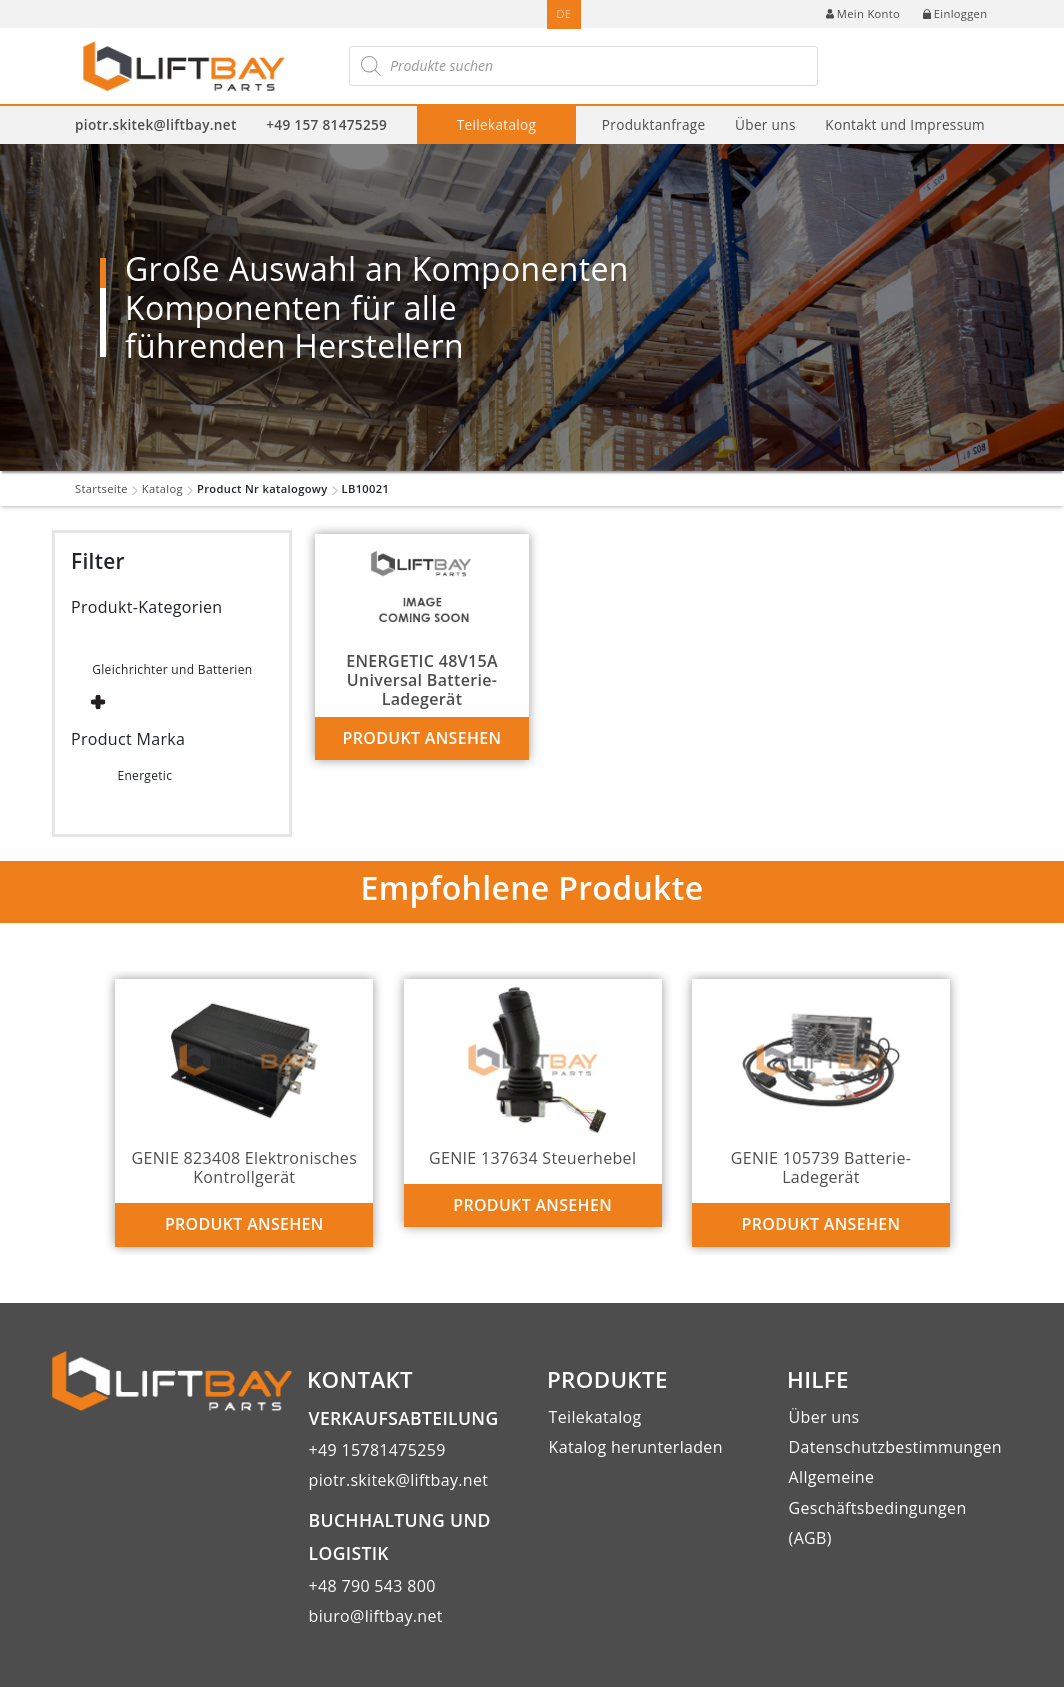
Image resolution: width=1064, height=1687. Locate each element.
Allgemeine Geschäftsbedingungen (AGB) (878, 1507)
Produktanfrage (654, 124)
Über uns (765, 124)
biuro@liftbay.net (376, 1616)
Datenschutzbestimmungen (895, 1447)
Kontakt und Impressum (905, 124)
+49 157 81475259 (326, 124)
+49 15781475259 (377, 1450)
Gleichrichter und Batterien (172, 669)
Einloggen (955, 13)
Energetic (144, 775)
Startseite (101, 488)
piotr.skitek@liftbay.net (156, 124)
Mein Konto (863, 13)
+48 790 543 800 (372, 1586)
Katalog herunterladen (636, 1447)
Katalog (162, 488)
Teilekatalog (497, 124)
